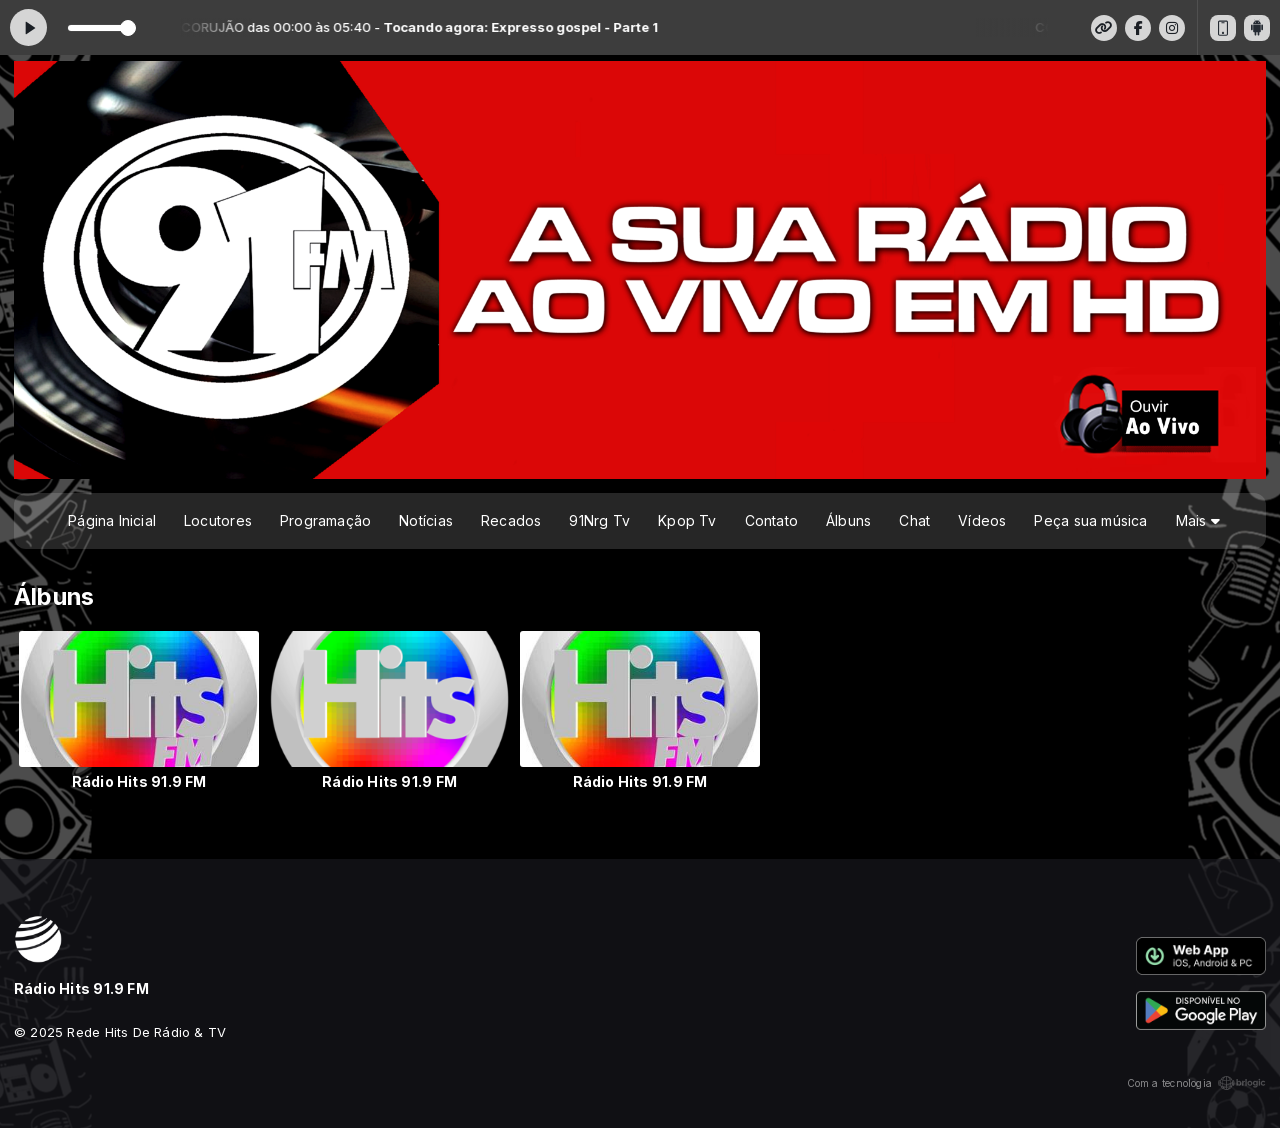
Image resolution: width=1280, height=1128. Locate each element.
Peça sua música (1090, 520)
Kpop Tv (687, 520)
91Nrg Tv (599, 520)
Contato (771, 520)
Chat (914, 520)
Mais (1198, 520)
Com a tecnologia (1196, 1083)
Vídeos (982, 520)
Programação (325, 520)
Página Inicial (112, 520)
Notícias (426, 520)
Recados (511, 520)
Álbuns (848, 520)
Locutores (218, 520)
